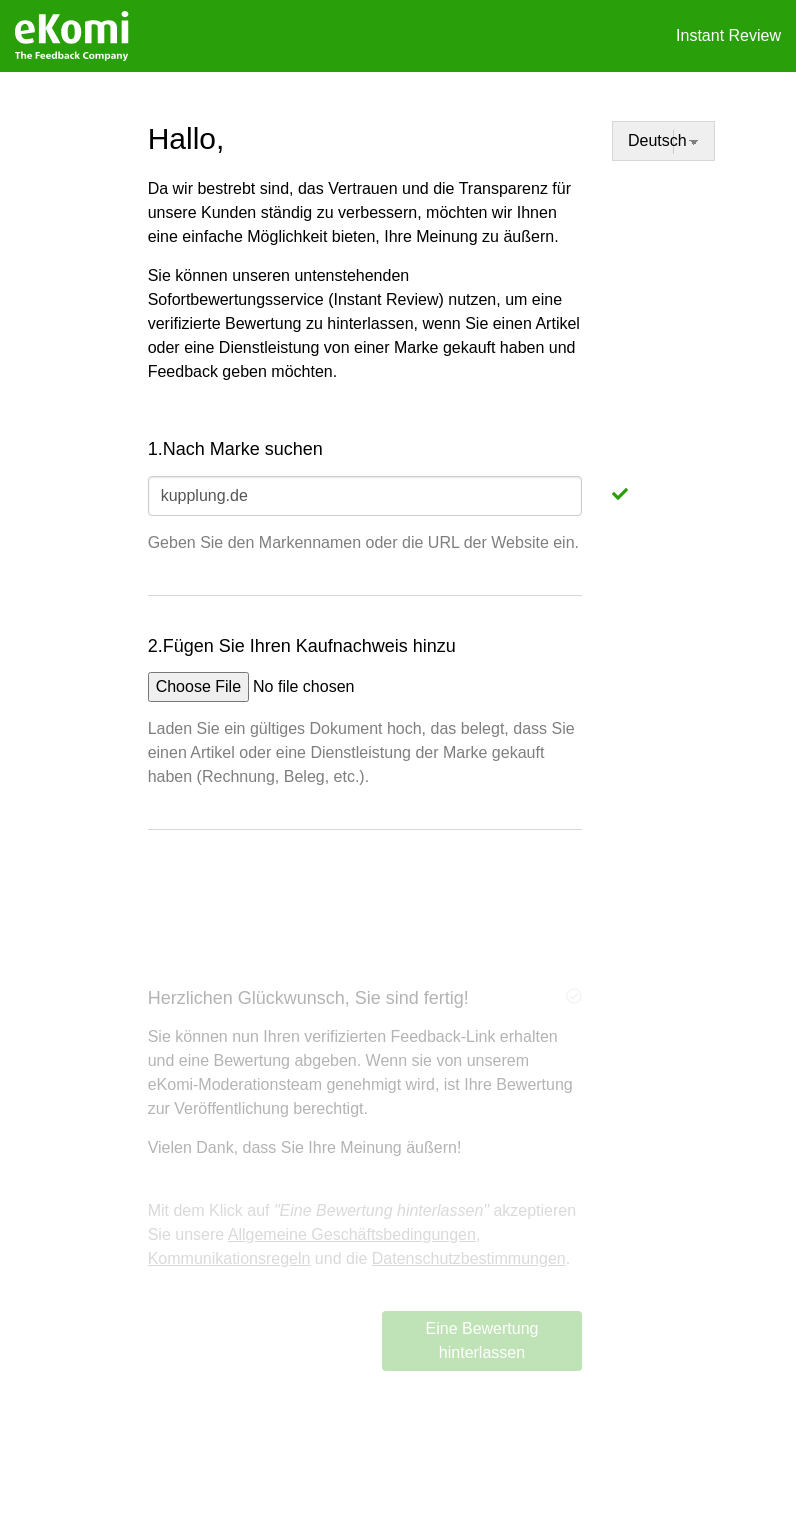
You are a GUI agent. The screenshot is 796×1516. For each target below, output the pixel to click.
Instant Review (728, 35)
